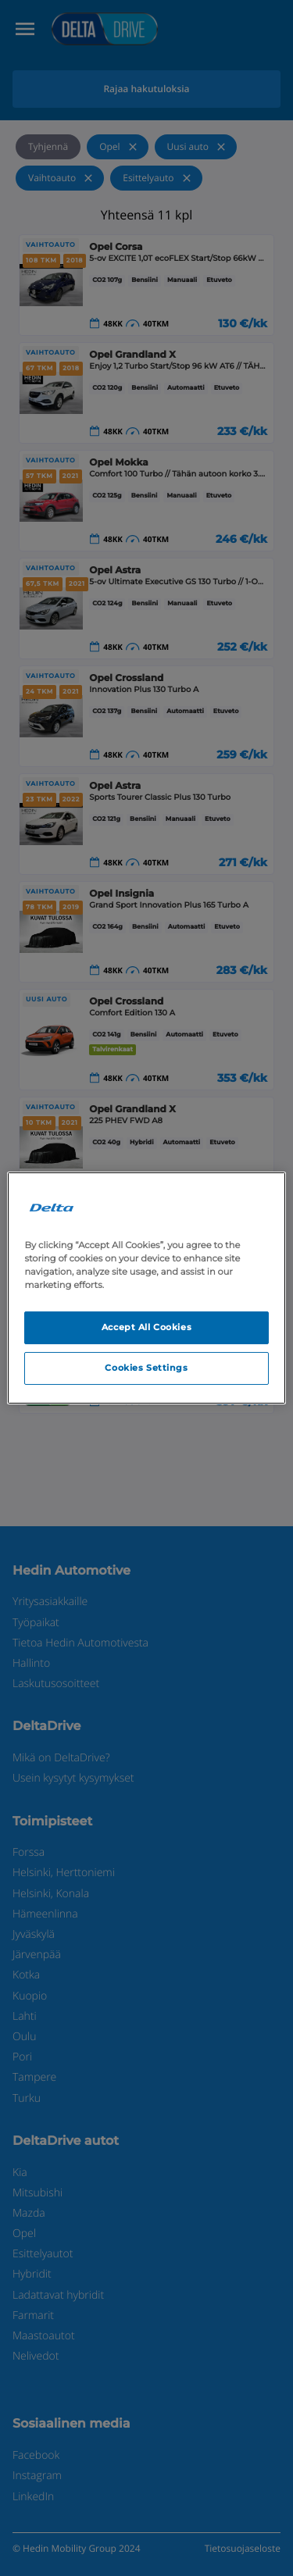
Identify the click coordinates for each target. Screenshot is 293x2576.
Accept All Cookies (146, 1327)
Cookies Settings (146, 1367)
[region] (146, 1288)
